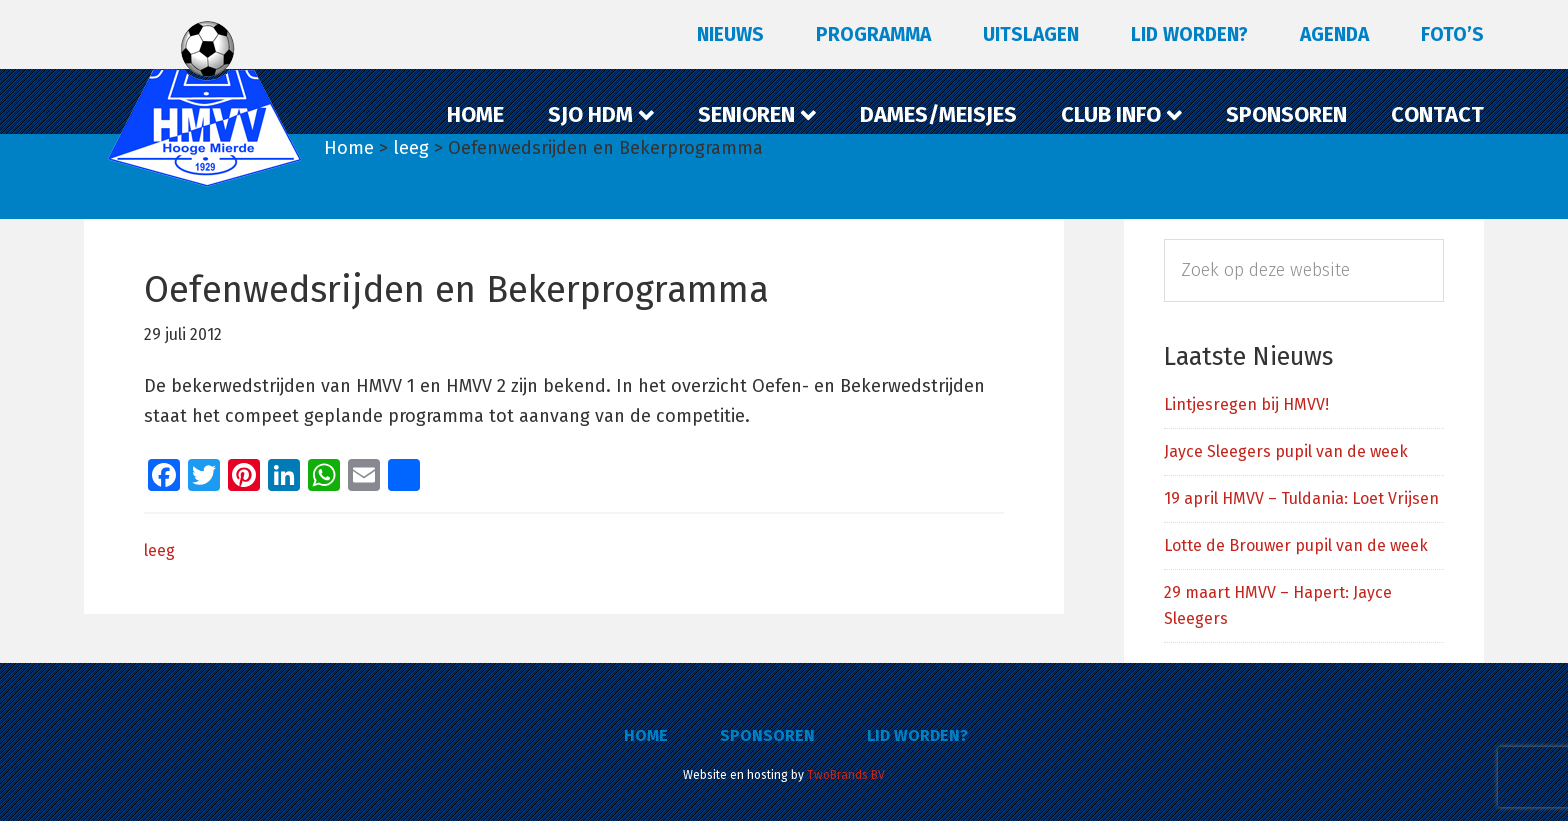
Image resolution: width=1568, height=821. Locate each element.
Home (646, 735)
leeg (159, 550)
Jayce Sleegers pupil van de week (1286, 451)
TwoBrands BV (846, 775)
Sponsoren (767, 735)
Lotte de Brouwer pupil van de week (1296, 545)
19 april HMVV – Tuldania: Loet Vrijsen (1301, 498)
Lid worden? (917, 735)
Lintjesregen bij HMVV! (1246, 404)
